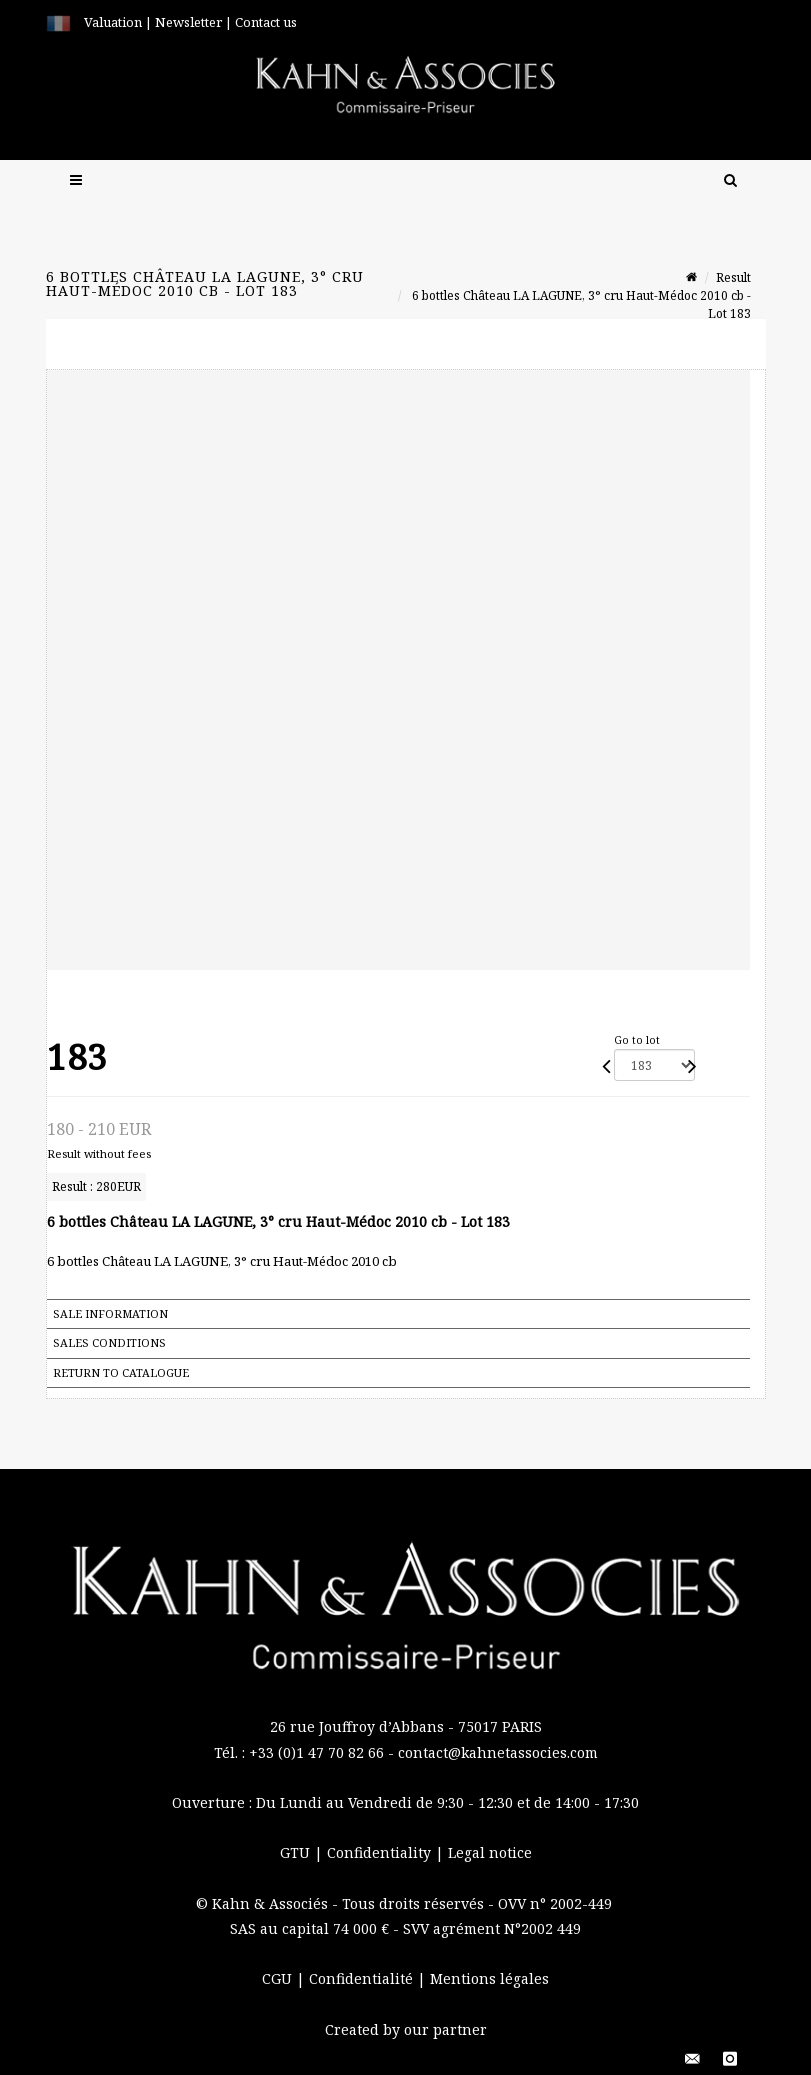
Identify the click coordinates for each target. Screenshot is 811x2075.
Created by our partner (406, 2029)
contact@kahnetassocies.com (498, 1752)
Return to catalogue (121, 1372)
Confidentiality (381, 1852)
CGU (279, 1978)
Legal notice (490, 1852)
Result (733, 277)
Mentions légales (489, 1978)
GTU (297, 1852)
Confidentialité (363, 1978)
